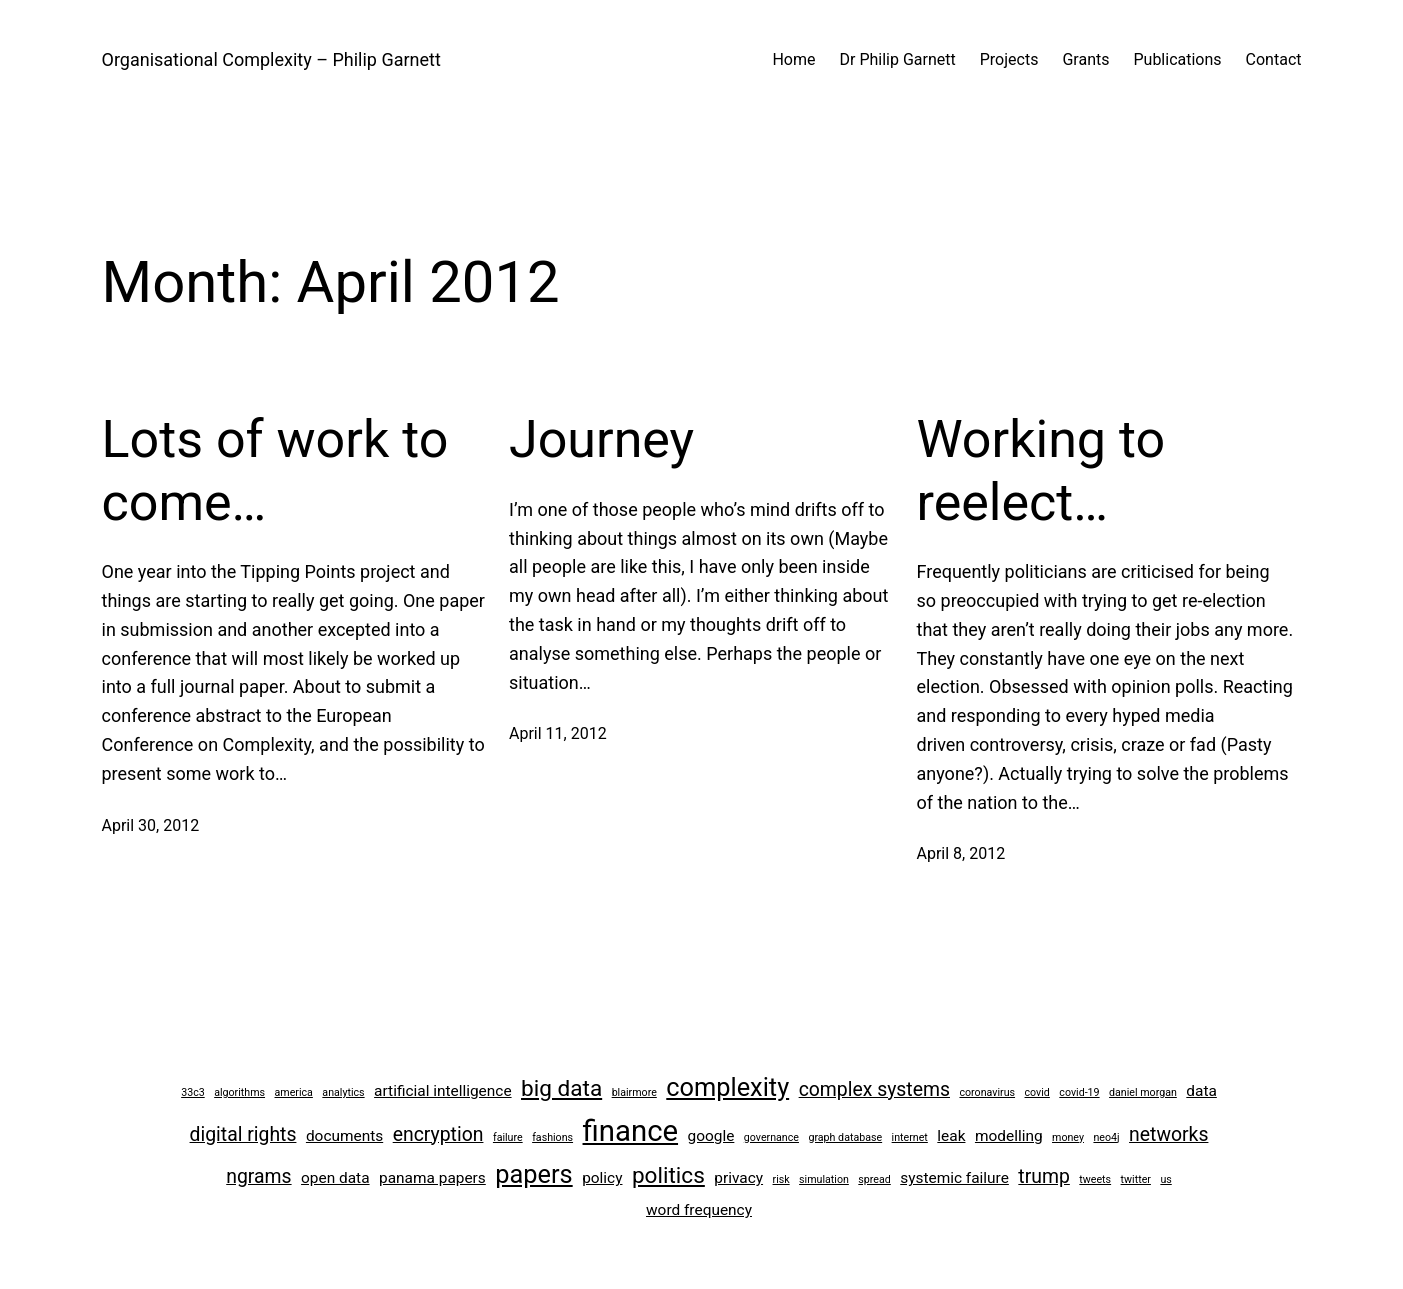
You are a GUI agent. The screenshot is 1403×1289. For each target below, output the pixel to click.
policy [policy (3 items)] (602, 1178)
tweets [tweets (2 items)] (1095, 1179)
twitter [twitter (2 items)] (1136, 1179)
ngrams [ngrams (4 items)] (258, 1176)
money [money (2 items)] (1068, 1137)
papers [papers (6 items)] (533, 1174)
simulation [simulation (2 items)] (824, 1179)
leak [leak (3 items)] (951, 1136)
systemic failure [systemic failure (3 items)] (954, 1178)
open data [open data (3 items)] (335, 1178)
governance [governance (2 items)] (771, 1137)
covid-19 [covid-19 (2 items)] (1079, 1092)
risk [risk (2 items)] (781, 1179)
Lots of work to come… (275, 470)
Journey (601, 439)
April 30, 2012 (151, 825)
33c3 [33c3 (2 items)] (193, 1092)
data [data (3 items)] (1201, 1091)
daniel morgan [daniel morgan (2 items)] (1143, 1092)
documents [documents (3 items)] (344, 1136)
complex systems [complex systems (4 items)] (874, 1089)
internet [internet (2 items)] (910, 1137)
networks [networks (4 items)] (1168, 1134)
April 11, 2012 (558, 733)
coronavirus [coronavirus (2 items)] (987, 1092)
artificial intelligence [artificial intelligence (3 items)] (442, 1091)
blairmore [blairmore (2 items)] (634, 1092)
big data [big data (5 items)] (561, 1088)
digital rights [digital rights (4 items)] (243, 1134)
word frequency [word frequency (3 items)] (699, 1210)
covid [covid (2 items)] (1037, 1092)
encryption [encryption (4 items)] (438, 1134)
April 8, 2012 (961, 853)
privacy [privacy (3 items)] (738, 1178)
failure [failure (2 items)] (508, 1137)
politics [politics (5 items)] (668, 1175)
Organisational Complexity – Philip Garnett (271, 59)
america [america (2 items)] (294, 1092)
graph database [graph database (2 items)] (845, 1137)
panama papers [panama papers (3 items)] (432, 1178)
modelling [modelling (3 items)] (1009, 1136)
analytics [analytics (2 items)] (343, 1092)
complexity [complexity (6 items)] (727, 1087)
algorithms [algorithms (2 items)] (239, 1092)
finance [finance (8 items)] (631, 1131)
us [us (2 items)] (1165, 1179)
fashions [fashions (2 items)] (552, 1137)
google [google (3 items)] (711, 1136)
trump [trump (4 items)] (1044, 1176)
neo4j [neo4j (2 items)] (1106, 1137)
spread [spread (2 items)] (874, 1179)
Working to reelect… (1041, 470)
